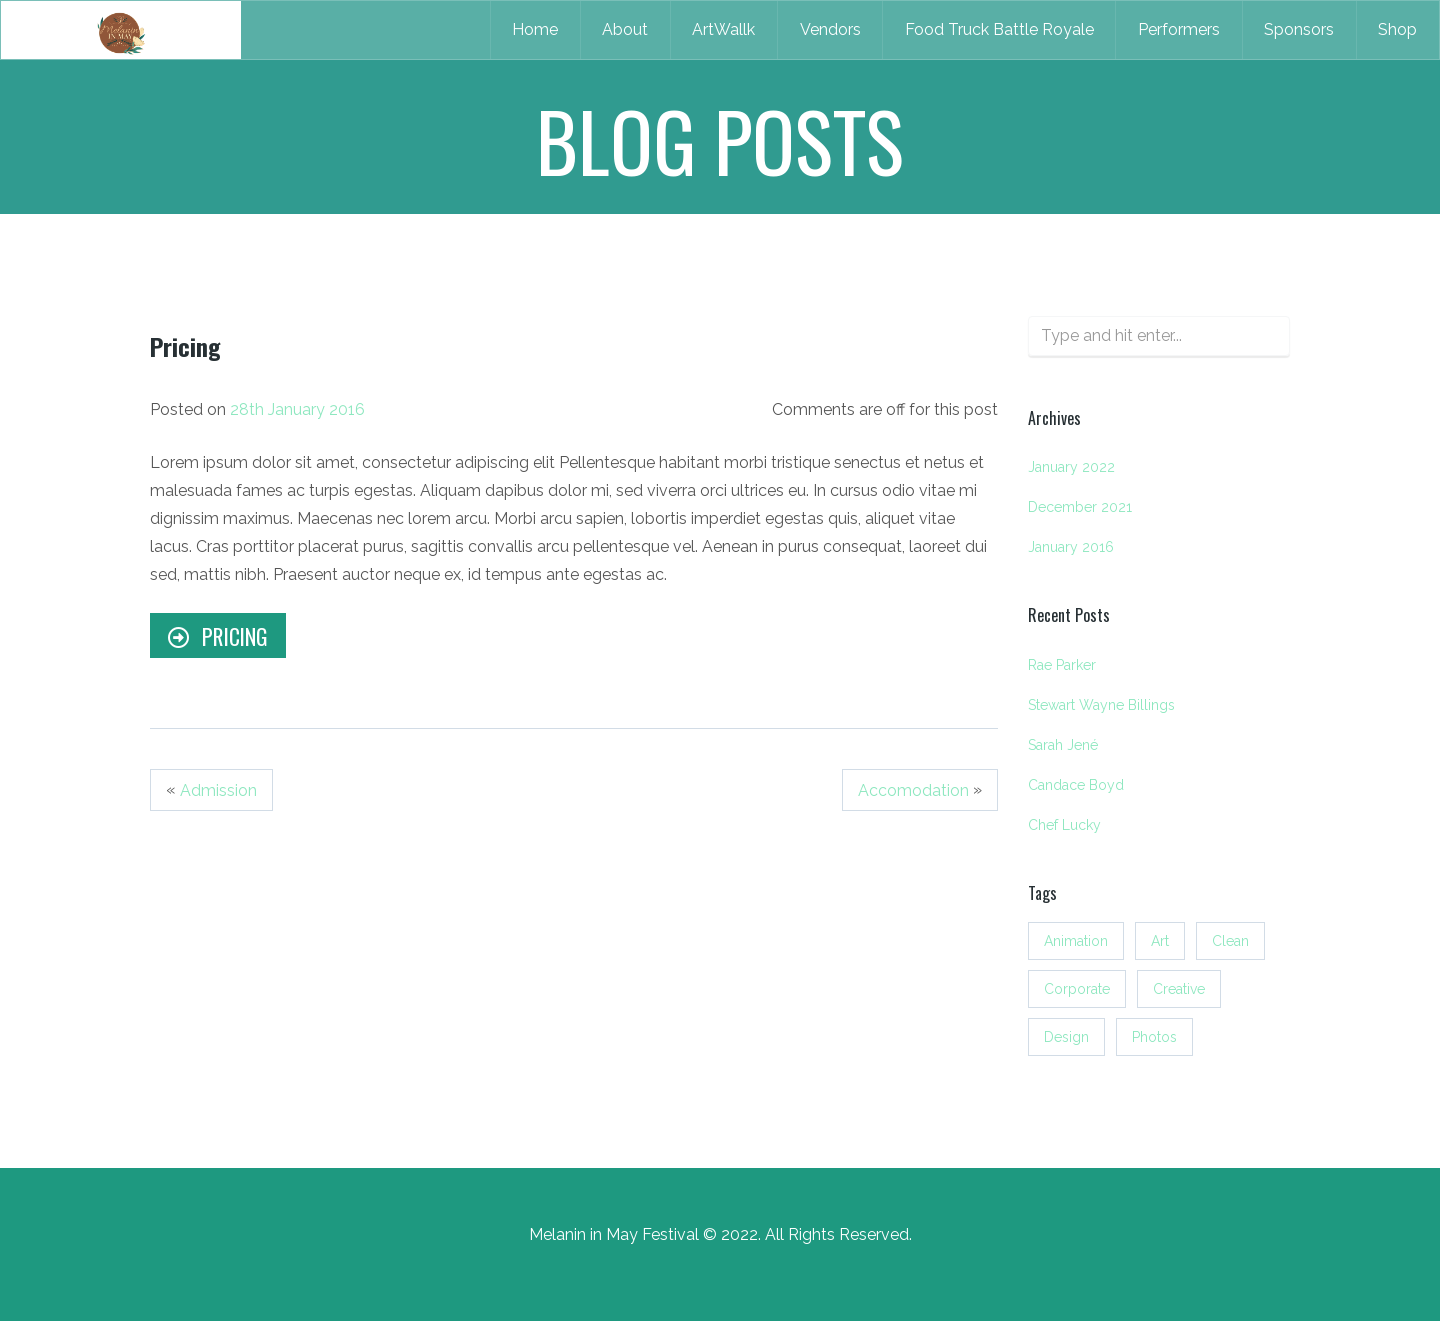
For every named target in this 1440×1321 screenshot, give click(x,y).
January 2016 (1071, 547)
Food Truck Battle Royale (999, 29)
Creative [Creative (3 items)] (1179, 989)
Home (535, 29)
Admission (218, 790)
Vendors (830, 29)
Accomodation (913, 790)
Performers (1179, 29)
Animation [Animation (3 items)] (1076, 941)
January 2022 (1071, 467)
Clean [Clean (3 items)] (1230, 941)
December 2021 (1080, 507)
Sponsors (1299, 29)
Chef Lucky (1064, 825)
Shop (1397, 29)
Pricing (217, 636)
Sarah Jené (1063, 745)
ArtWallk (723, 29)
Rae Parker (1062, 665)
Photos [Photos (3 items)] (1154, 1037)
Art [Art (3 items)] (1160, 941)
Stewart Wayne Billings (1101, 705)
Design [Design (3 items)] (1066, 1037)
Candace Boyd (1076, 785)
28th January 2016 (297, 409)
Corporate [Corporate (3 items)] (1077, 989)
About (625, 29)
